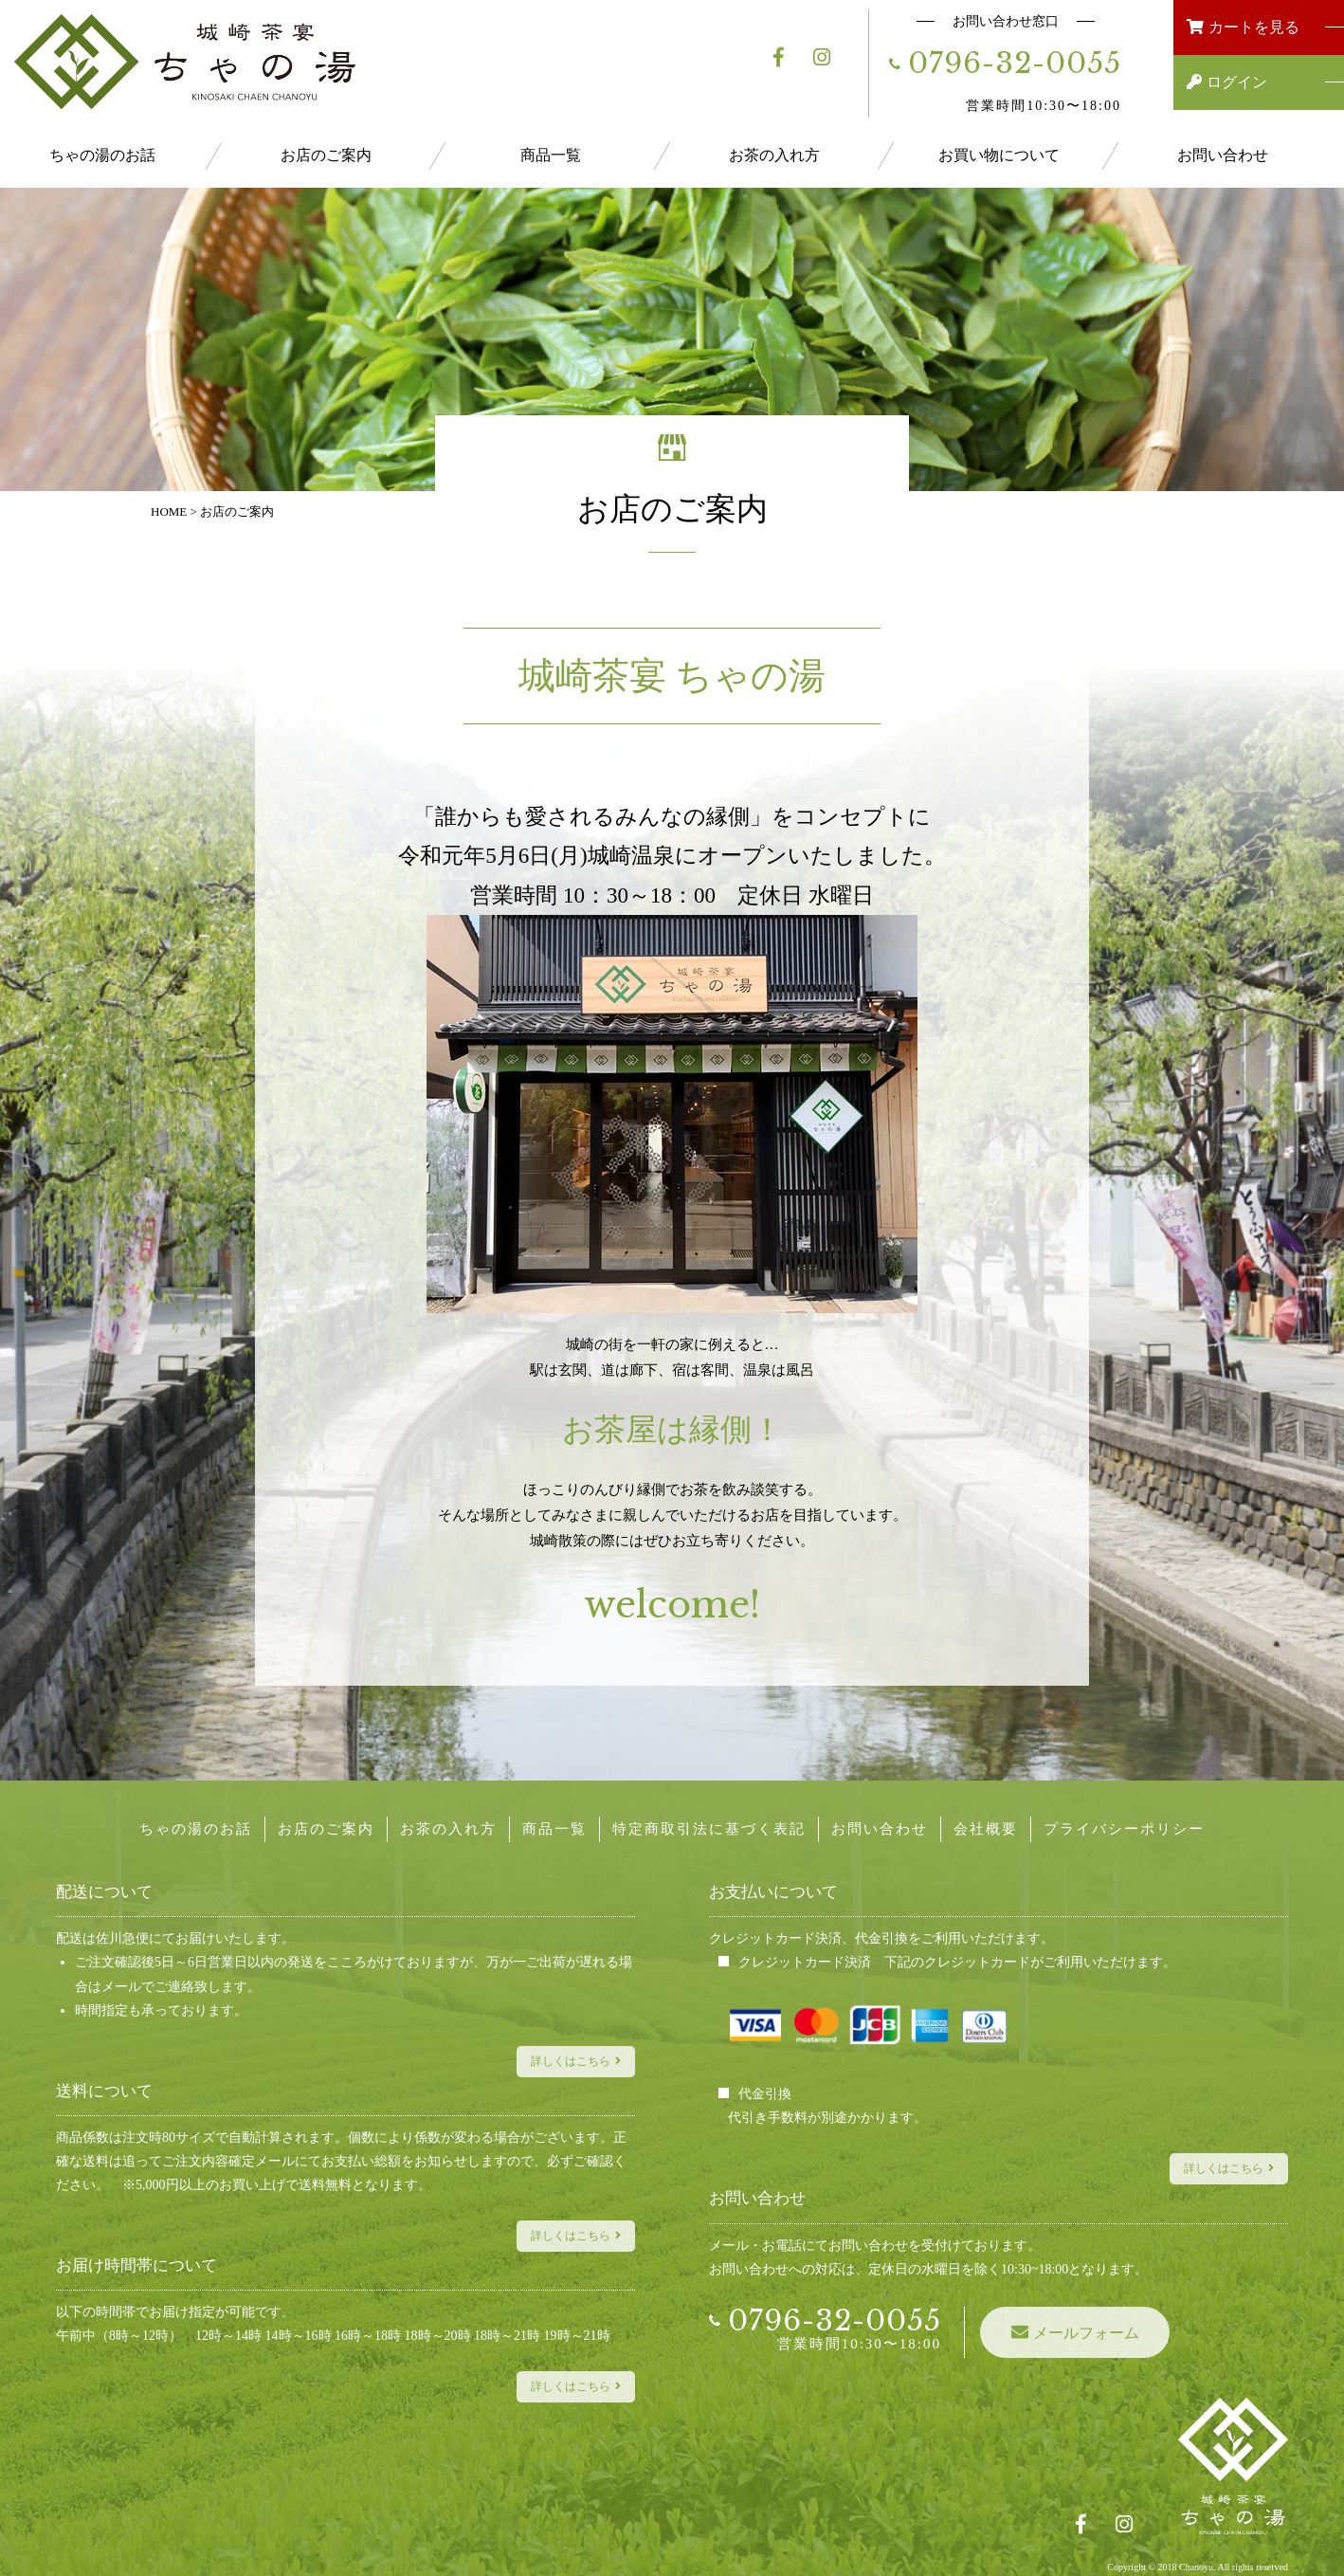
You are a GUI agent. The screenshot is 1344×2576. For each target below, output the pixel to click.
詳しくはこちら (570, 2061)
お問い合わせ (1222, 155)
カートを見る (1276, 27)
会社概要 (986, 1828)
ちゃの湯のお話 (102, 155)
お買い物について (999, 155)
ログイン (1275, 82)
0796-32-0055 (1014, 63)
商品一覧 (550, 155)
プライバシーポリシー (1124, 1828)
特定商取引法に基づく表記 (709, 1828)
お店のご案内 (326, 155)
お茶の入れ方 (774, 155)
